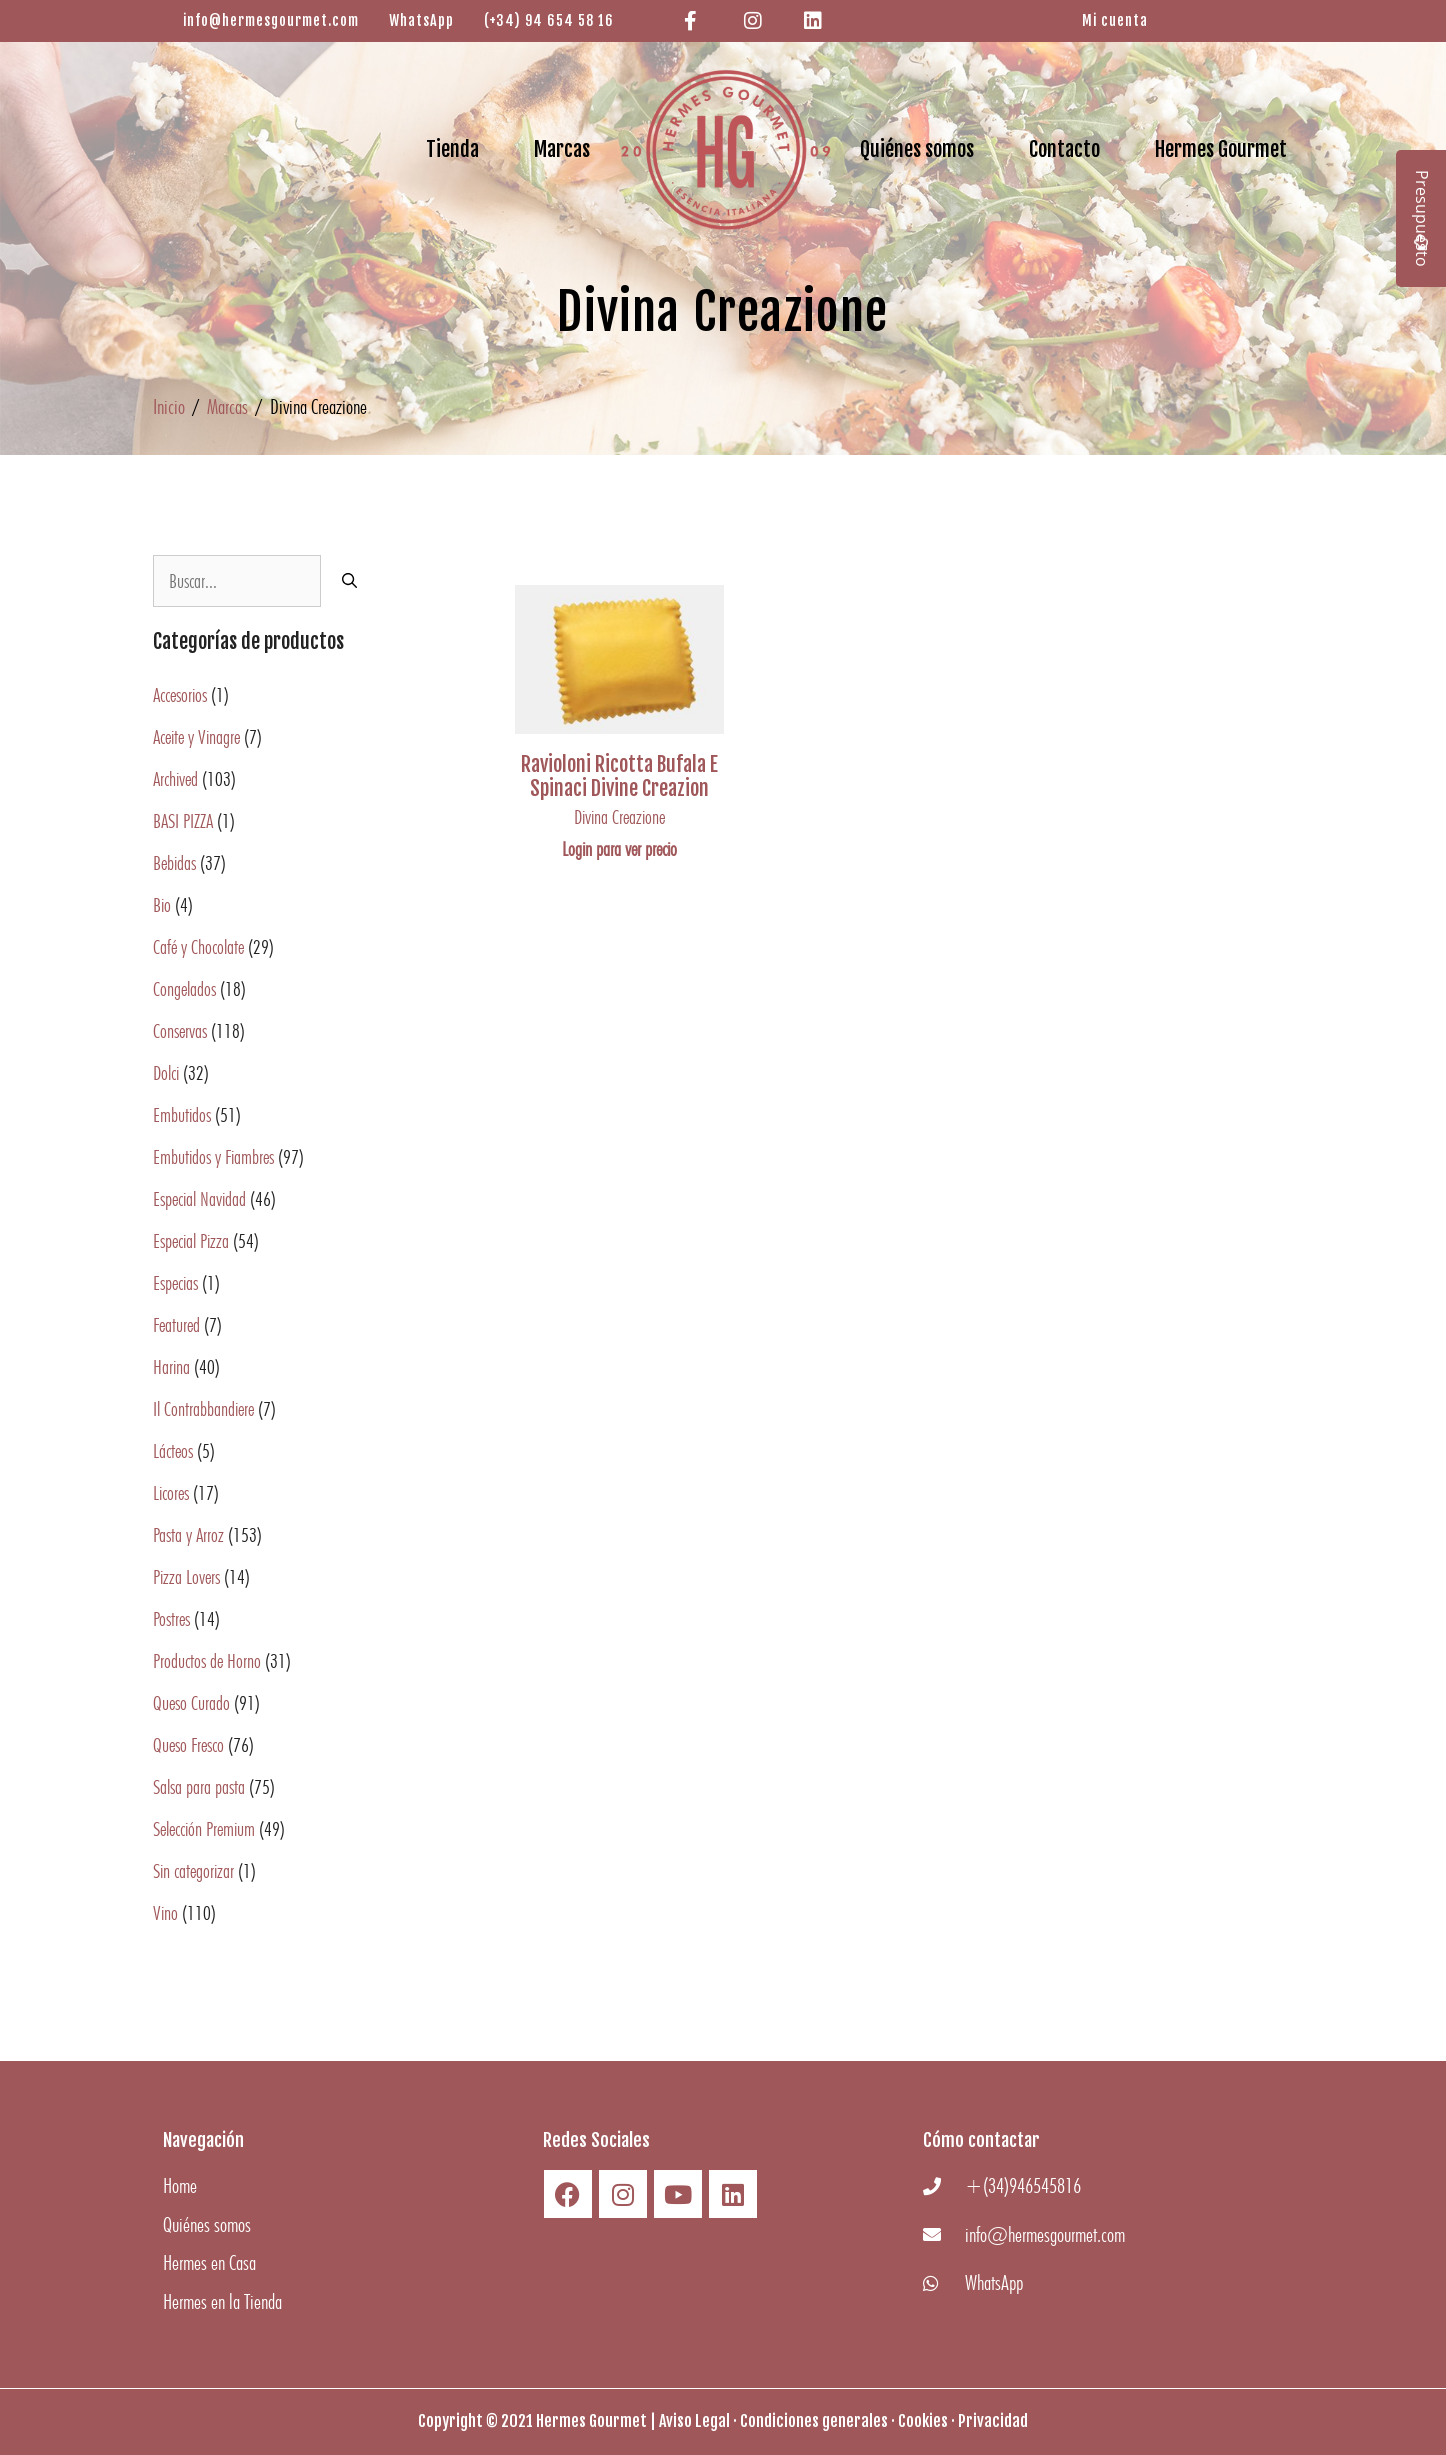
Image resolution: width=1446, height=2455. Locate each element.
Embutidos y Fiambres (213, 1157)
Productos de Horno (207, 1661)
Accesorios (180, 695)
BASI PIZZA (183, 821)
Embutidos (182, 1115)
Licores (171, 1493)
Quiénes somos (917, 149)
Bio (162, 905)
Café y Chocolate (198, 947)
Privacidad (993, 2421)
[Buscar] (349, 581)
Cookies (923, 2421)
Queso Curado (191, 1703)
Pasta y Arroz (188, 1535)
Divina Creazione (619, 817)
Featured (176, 1325)
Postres (171, 1619)
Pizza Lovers (186, 1577)
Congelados (184, 989)
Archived (175, 779)
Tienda (452, 149)
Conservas (180, 1031)
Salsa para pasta (199, 1787)
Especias (175, 1283)
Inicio (169, 406)
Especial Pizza (191, 1241)
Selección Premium (204, 1829)
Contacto (1064, 149)
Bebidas (174, 863)
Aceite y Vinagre (196, 737)
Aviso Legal (694, 2421)
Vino (165, 1913)
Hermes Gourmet (1221, 149)
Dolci (166, 1073)
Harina (171, 1367)
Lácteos (173, 1451)
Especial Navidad (199, 1199)
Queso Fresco (188, 1745)
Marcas (562, 149)
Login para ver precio (619, 849)
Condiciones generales (814, 2421)
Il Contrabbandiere (203, 1409)
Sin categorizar (193, 1871)
